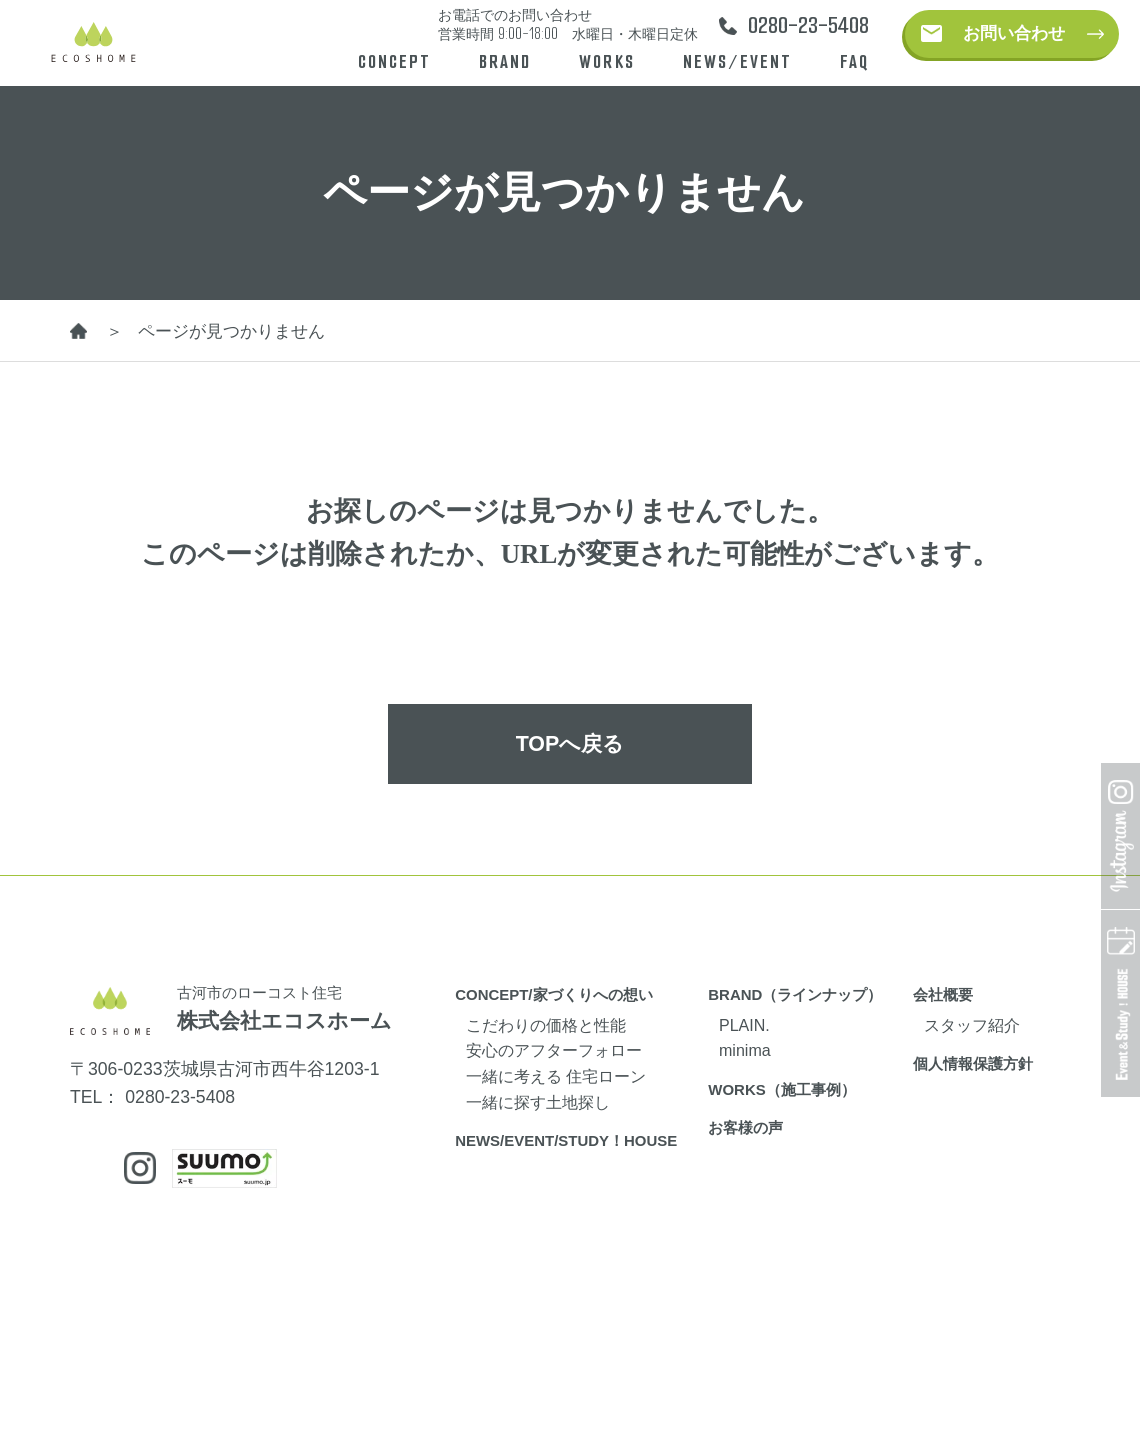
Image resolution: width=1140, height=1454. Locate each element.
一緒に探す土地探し (538, 1102)
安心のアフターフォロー (554, 1050)
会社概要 (943, 994)
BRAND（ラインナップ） (795, 994)
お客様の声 (745, 1127)
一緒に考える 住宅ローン (556, 1076)
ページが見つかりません (231, 331)
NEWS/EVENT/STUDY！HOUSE (566, 1140)
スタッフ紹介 (972, 1025)
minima (745, 1050)
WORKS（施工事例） (781, 1089)
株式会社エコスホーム (284, 1021)
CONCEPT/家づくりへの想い (553, 994)
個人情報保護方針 (973, 1063)
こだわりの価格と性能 (546, 1025)
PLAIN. (744, 1025)
